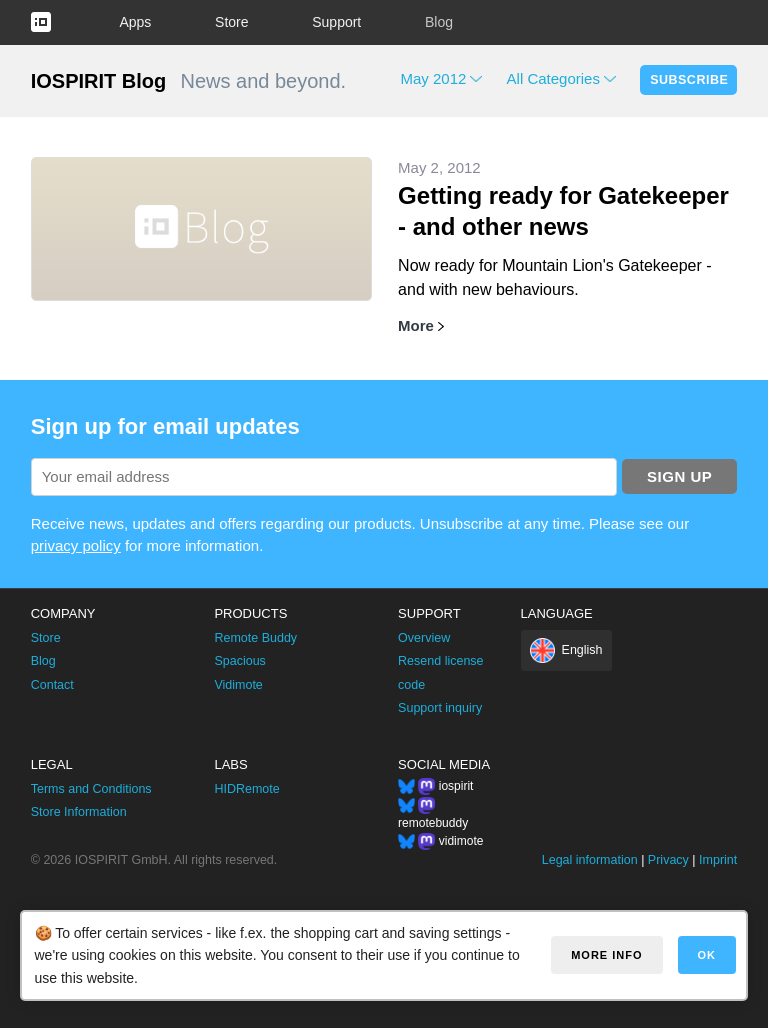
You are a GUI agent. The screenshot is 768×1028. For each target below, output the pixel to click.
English (582, 650)
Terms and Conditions (91, 789)
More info (606, 955)
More (416, 325)
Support (336, 22)
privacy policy (76, 545)
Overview (424, 638)
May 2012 (434, 78)
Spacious (239, 661)
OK (707, 955)
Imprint (718, 860)
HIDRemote (246, 789)
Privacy (668, 860)
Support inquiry (440, 708)
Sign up (679, 476)
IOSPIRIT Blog (99, 81)
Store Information (79, 812)
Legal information (590, 860)
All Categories (553, 78)
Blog (439, 22)
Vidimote (238, 685)
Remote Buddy (255, 638)
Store (231, 22)
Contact (52, 685)
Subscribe (689, 80)
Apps (135, 22)
